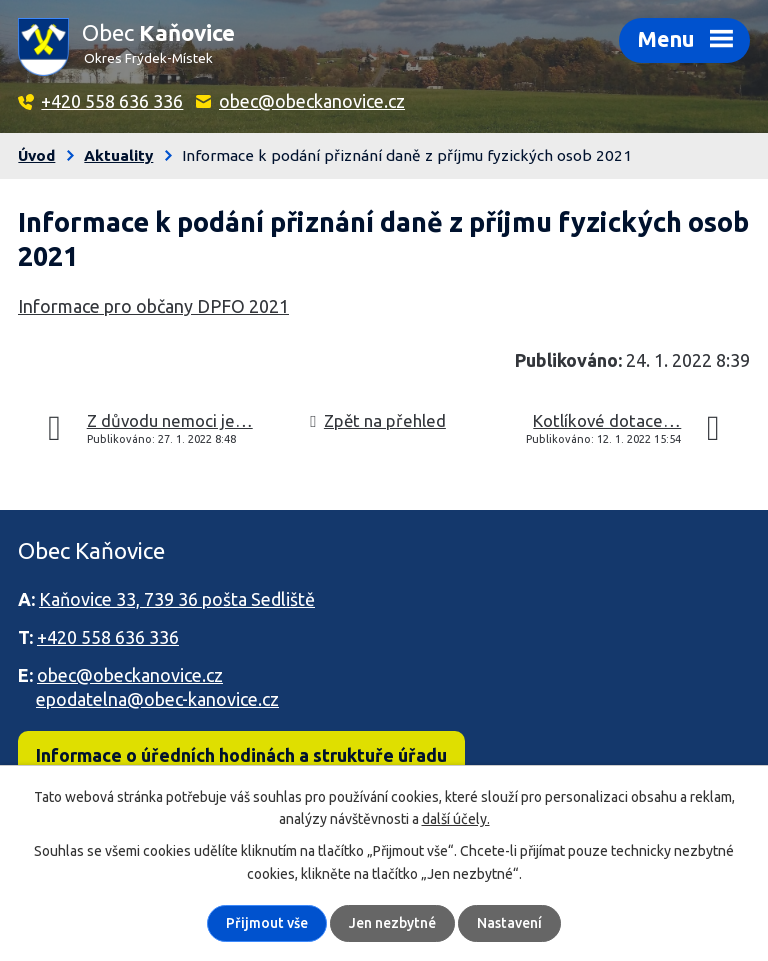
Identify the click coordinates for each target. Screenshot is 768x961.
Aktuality (118, 155)
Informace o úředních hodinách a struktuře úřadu (241, 755)
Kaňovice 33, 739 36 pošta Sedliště (177, 599)
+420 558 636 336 (112, 101)
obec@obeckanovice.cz (312, 101)
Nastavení (509, 923)
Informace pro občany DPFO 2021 (153, 306)
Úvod (36, 155)
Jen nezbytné (392, 923)
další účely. (456, 819)
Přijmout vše (267, 923)
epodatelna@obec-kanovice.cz (157, 699)
